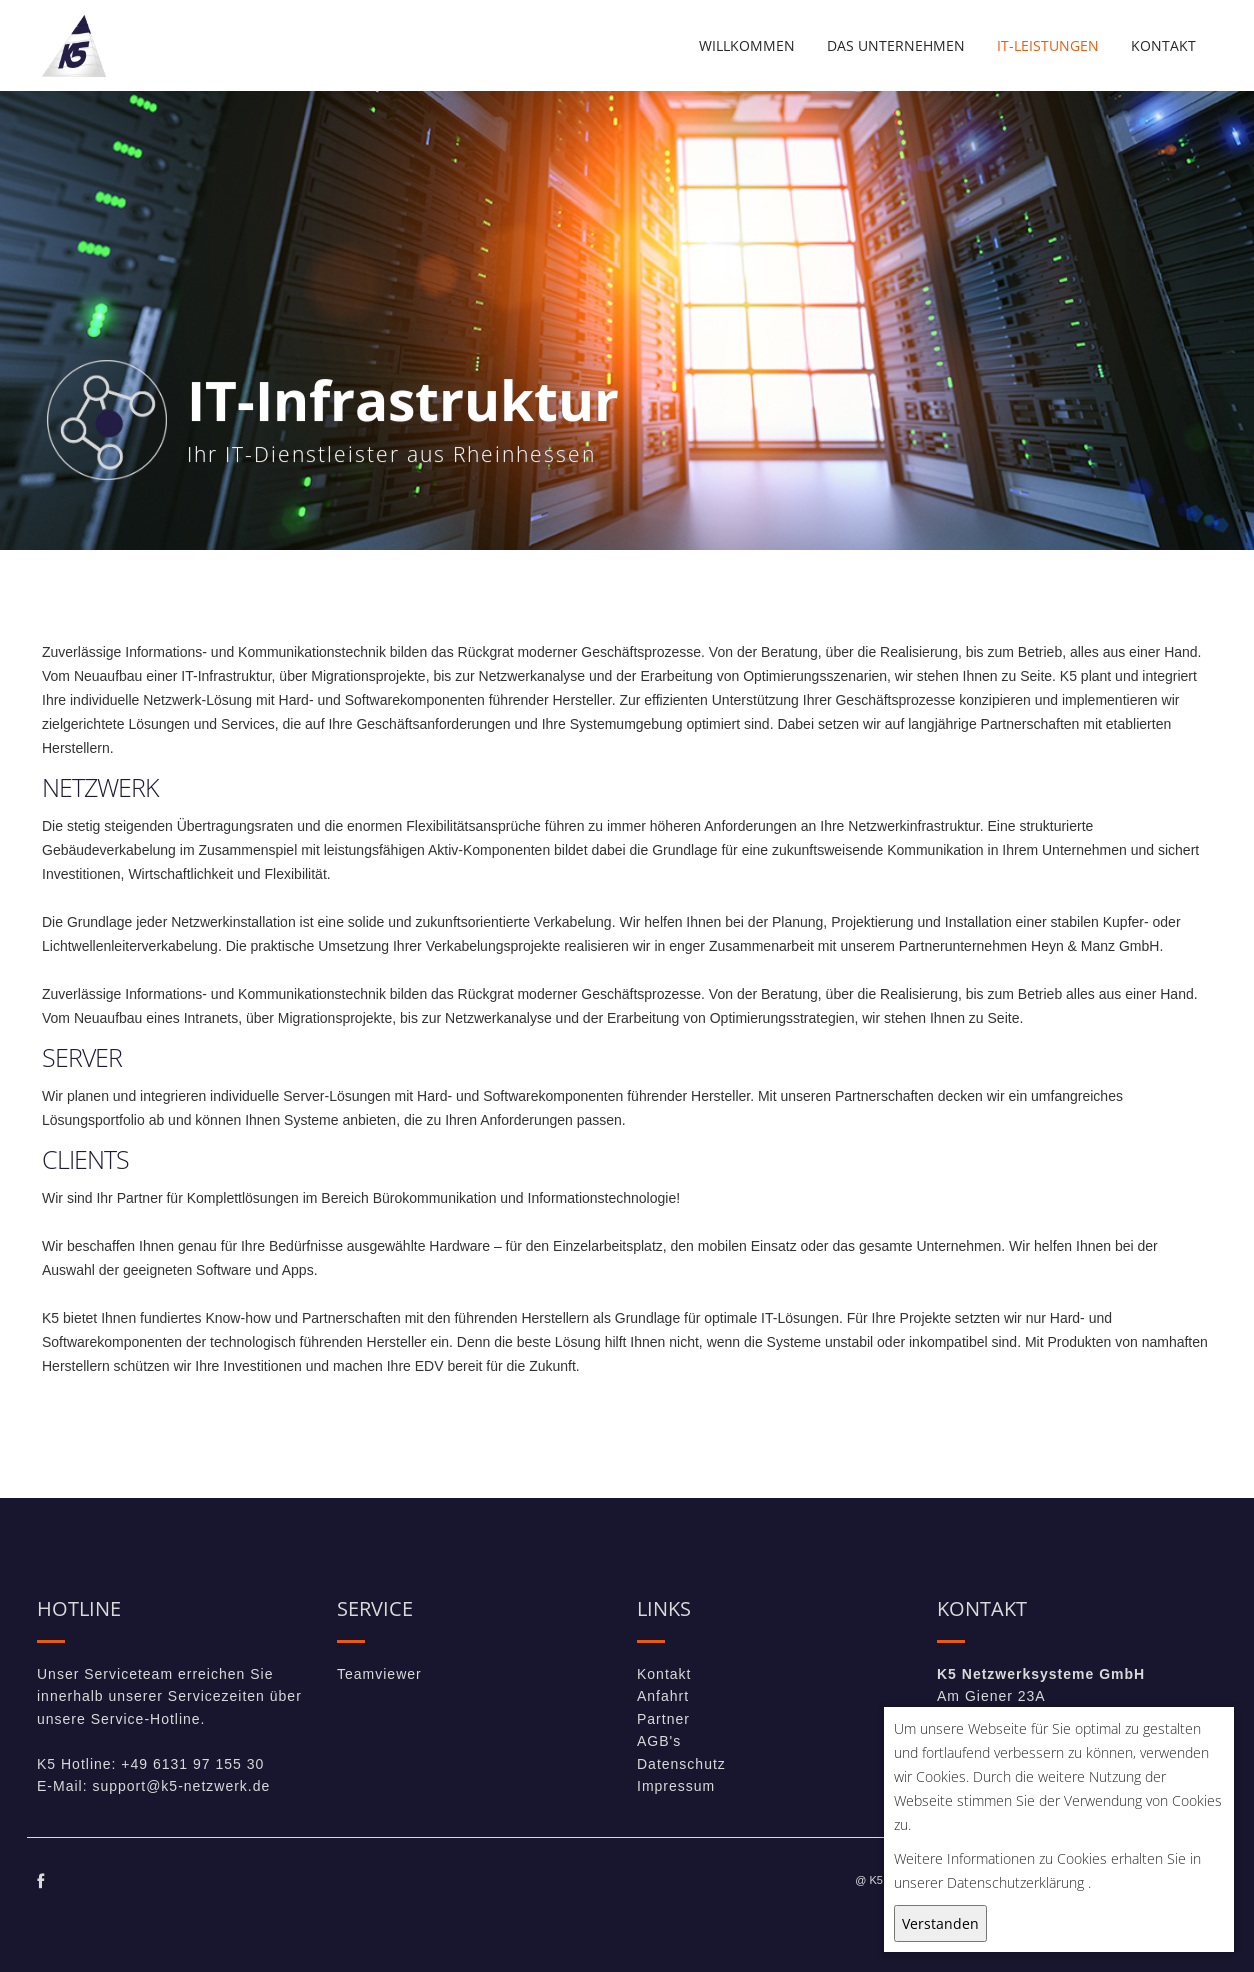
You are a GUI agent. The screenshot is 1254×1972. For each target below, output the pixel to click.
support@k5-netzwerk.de (181, 1786)
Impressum (676, 1786)
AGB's (659, 1741)
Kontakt (1163, 45)
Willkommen (747, 45)
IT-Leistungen (1048, 45)
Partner (663, 1719)
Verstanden (940, 1923)
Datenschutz (681, 1764)
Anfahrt (663, 1696)
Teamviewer (379, 1674)
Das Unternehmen (896, 45)
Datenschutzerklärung (1015, 1882)
